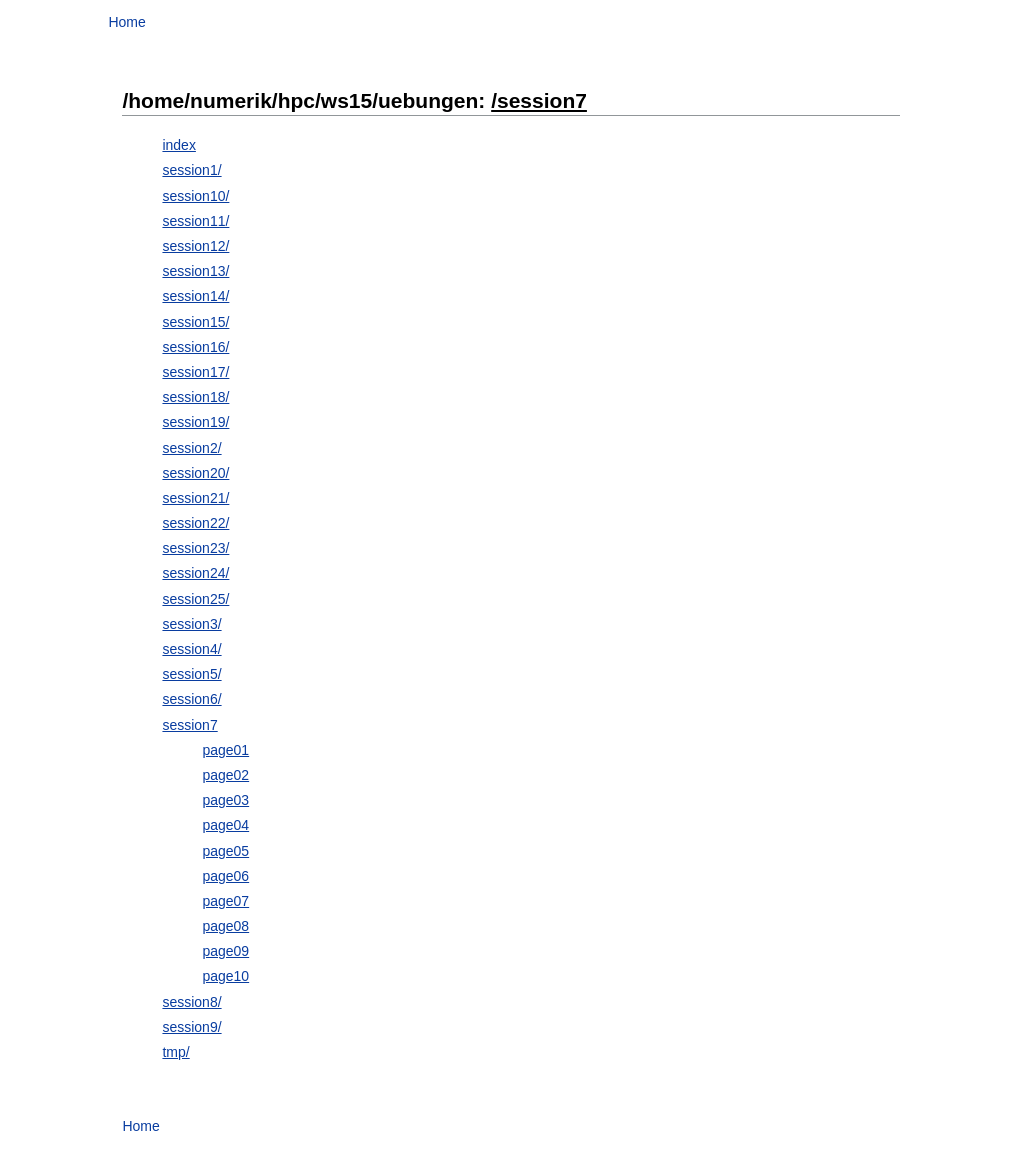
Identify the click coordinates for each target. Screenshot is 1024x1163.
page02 (225, 775)
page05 (225, 851)
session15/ (195, 322)
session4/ (191, 649)
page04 (225, 825)
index (178, 145)
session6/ (191, 699)
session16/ (195, 347)
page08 (225, 926)
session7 (189, 725)
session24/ (195, 573)
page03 (225, 800)
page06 (225, 876)
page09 (225, 951)
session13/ (195, 271)
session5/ (191, 674)
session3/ (191, 624)
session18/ (195, 397)
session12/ (195, 246)
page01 (225, 750)
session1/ (191, 170)
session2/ (191, 448)
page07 (225, 901)
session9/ (191, 1027)
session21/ (195, 498)
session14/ (195, 296)
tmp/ (175, 1052)
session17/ (195, 372)
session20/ (195, 473)
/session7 (539, 100)
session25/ (195, 599)
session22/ (195, 523)
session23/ (195, 548)
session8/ (191, 1002)
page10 (225, 976)
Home (126, 22)
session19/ (195, 422)
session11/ (195, 221)
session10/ (195, 196)
